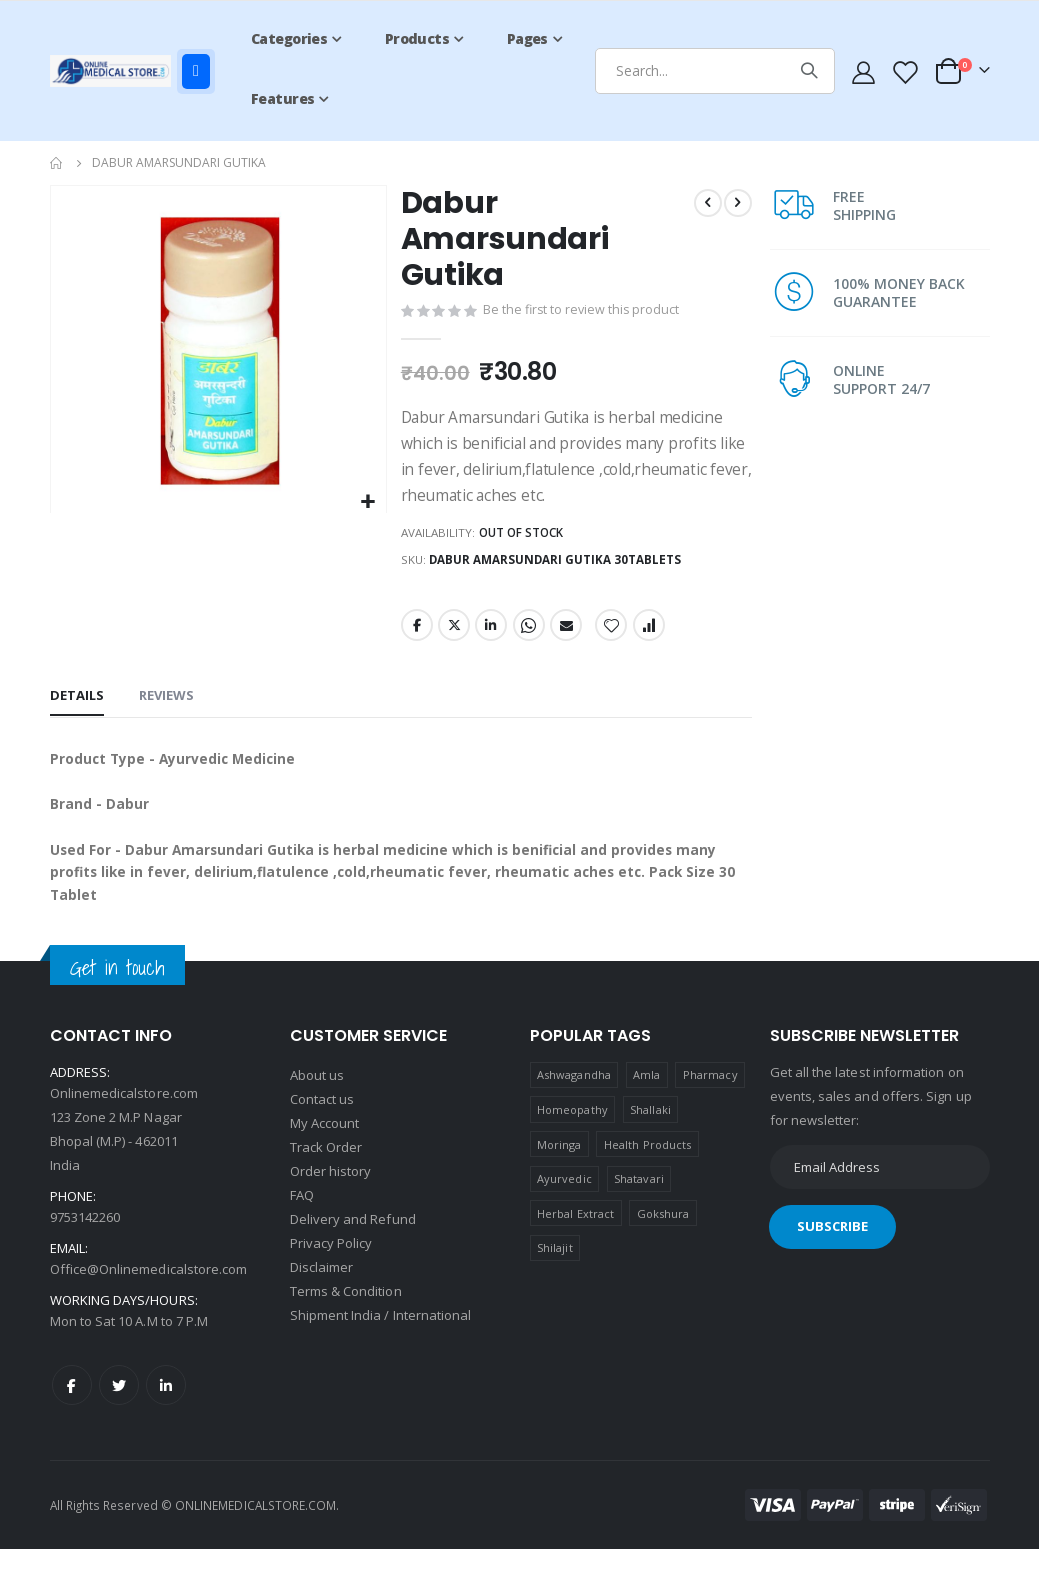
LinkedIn (490, 635)
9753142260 (85, 1238)
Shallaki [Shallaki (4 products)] (650, 1130)
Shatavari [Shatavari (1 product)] (639, 1199)
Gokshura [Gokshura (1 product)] (663, 1233)
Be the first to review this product (582, 313)
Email (565, 635)
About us (317, 1095)
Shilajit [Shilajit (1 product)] (555, 1268)
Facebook (416, 635)
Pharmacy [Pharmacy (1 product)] (710, 1095)
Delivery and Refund (353, 1239)
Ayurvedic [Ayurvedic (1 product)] (564, 1199)
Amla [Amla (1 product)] (646, 1095)
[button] (367, 502)
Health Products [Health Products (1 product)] (647, 1164)
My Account (325, 1143)
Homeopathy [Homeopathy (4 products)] (572, 1130)
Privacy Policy (331, 1263)
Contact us (322, 1119)
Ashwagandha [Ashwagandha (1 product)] (574, 1095)
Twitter (453, 635)
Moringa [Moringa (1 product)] (559, 1164)
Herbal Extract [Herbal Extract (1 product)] (575, 1233)
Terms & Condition (346, 1311)
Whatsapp (527, 635)
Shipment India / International (381, 1335)
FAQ (302, 1215)
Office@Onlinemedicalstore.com (149, 1290)
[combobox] (715, 71)
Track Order (326, 1167)
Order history (331, 1191)
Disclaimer (322, 1287)
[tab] (77, 708)
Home (57, 163)
